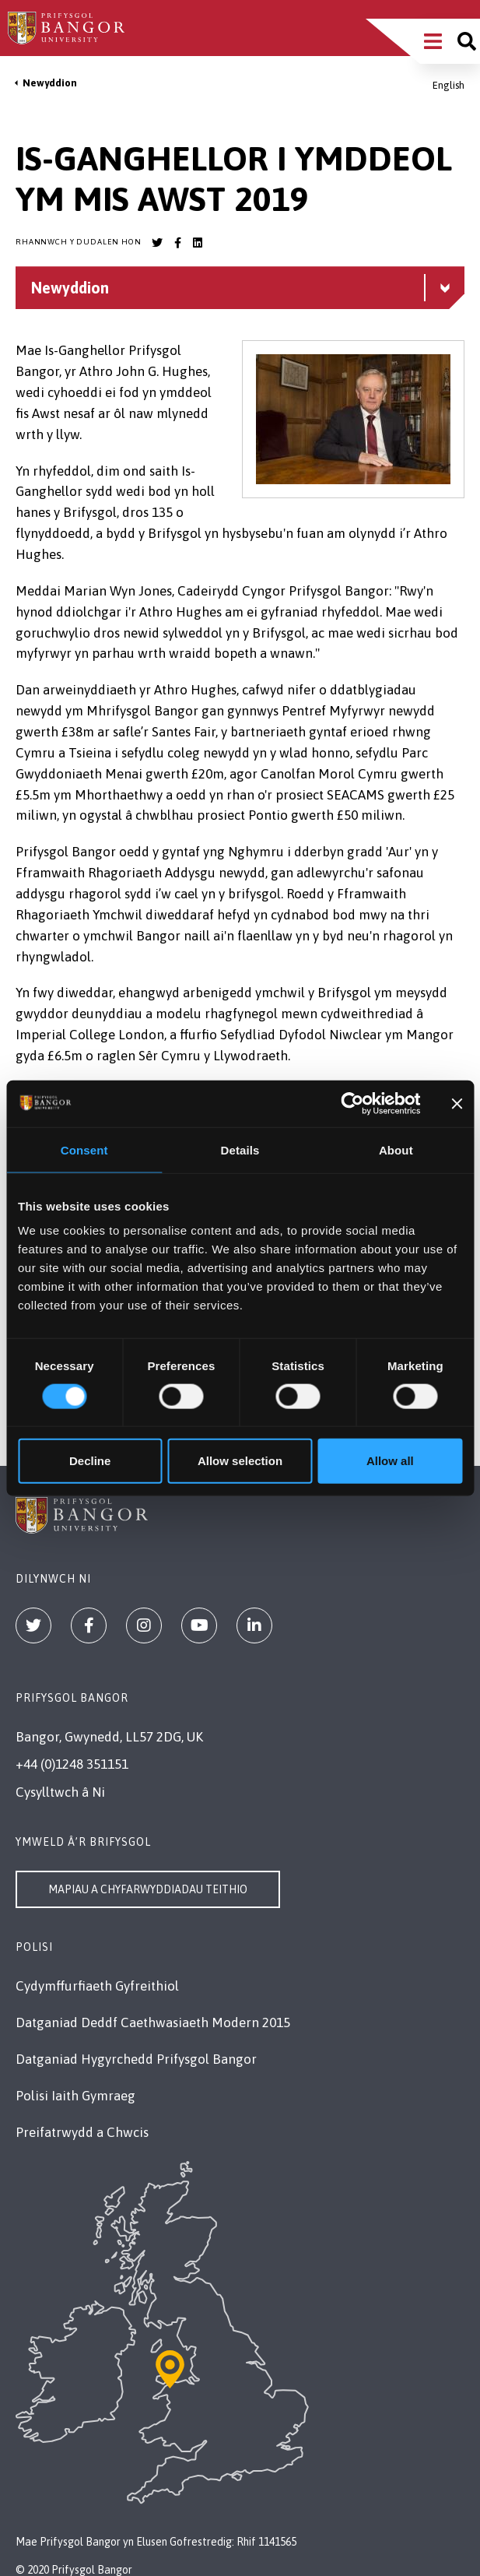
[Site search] (467, 41)
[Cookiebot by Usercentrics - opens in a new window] (353, 1103)
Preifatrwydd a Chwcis (82, 2132)
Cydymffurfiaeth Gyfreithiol (97, 1986)
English (448, 85)
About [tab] (396, 1149)
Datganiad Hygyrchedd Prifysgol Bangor (136, 2059)
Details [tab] (240, 1149)
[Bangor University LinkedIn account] (197, 243)
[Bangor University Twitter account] (157, 243)
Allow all (390, 1460)
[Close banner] (456, 1103)
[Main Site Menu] (433, 41)
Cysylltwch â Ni (60, 1792)
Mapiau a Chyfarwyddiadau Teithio (147, 1889)
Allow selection (240, 1460)
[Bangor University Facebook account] (177, 243)
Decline (89, 1460)
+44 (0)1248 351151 (72, 1764)
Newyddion (50, 83)
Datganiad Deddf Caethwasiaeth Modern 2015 (153, 2022)
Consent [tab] (84, 1149)
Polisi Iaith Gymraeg (75, 2095)
